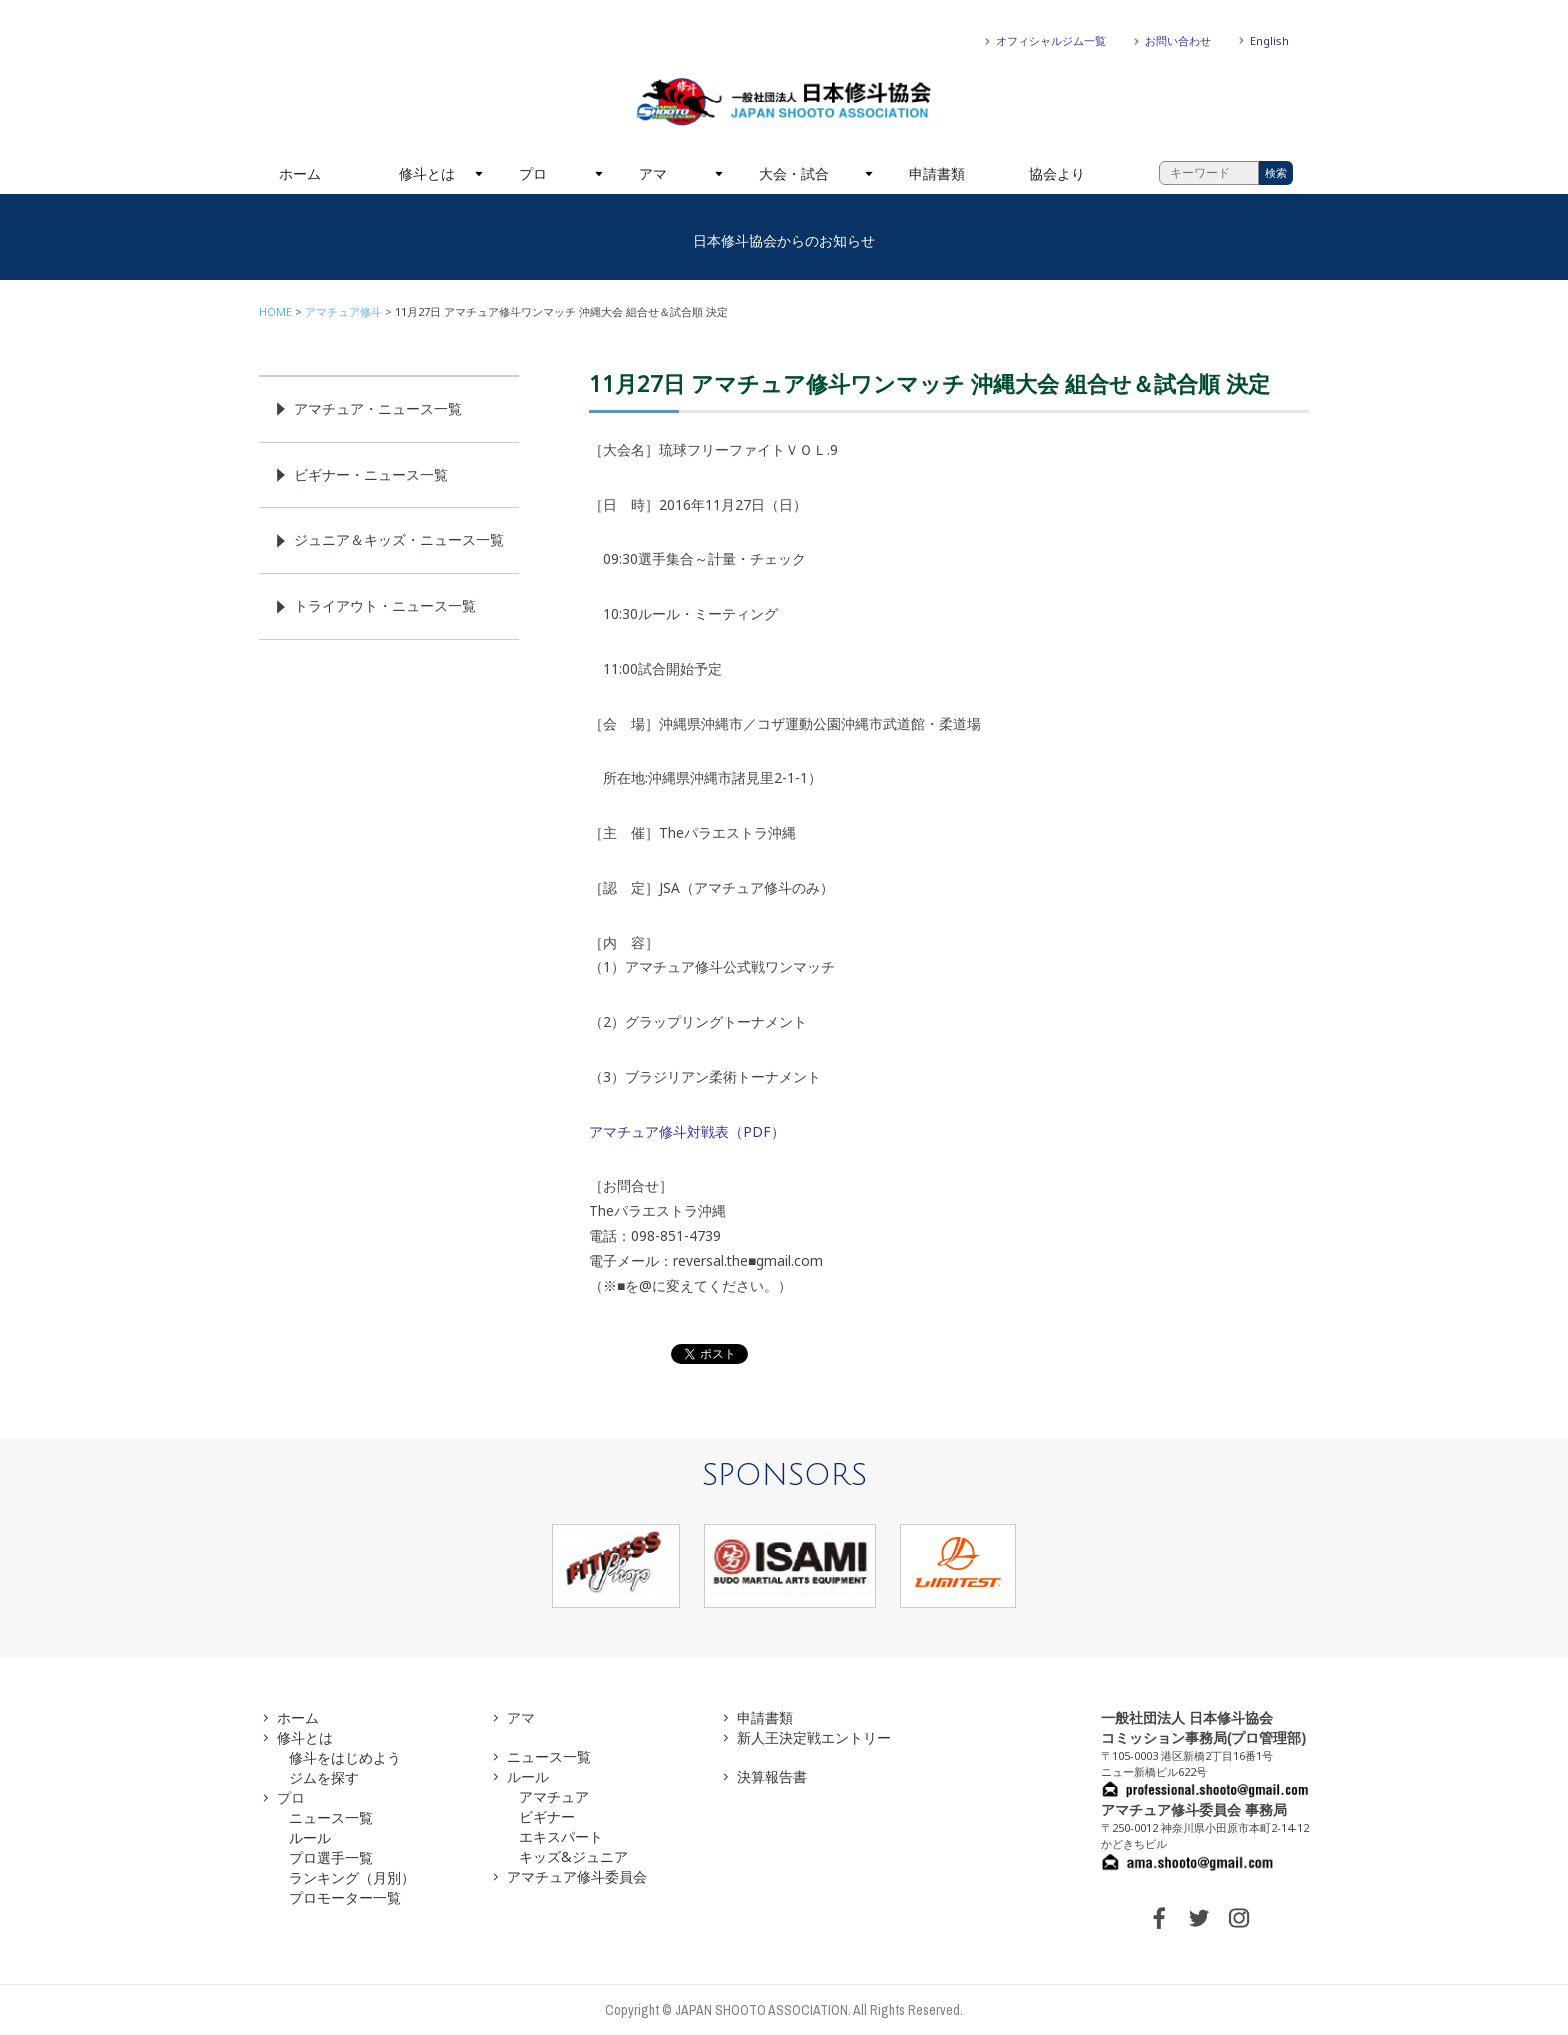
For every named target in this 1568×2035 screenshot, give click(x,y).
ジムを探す (324, 1777)
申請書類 (937, 173)
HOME (275, 311)
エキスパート (561, 1836)
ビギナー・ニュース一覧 (371, 474)
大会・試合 (794, 173)
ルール (310, 1837)
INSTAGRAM (1239, 1918)
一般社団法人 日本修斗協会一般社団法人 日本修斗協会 (784, 102)
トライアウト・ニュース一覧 (385, 605)
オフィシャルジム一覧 (1051, 40)
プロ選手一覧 (331, 1857)
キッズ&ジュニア (573, 1856)
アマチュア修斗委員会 (577, 1876)
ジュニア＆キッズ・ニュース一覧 (399, 539)
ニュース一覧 (331, 1817)
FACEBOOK (1159, 1918)
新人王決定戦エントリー (814, 1737)
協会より (1057, 173)
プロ (533, 173)
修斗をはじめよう (345, 1757)
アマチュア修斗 (343, 311)
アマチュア (554, 1796)
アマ (653, 173)
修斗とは (427, 173)
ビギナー (547, 1816)
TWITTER (1199, 1918)
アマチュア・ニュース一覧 (378, 408)
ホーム (300, 173)
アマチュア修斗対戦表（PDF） (687, 1131)
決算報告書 (772, 1776)
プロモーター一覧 (345, 1897)
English (1269, 40)
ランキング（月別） (352, 1877)
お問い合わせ (1178, 40)
